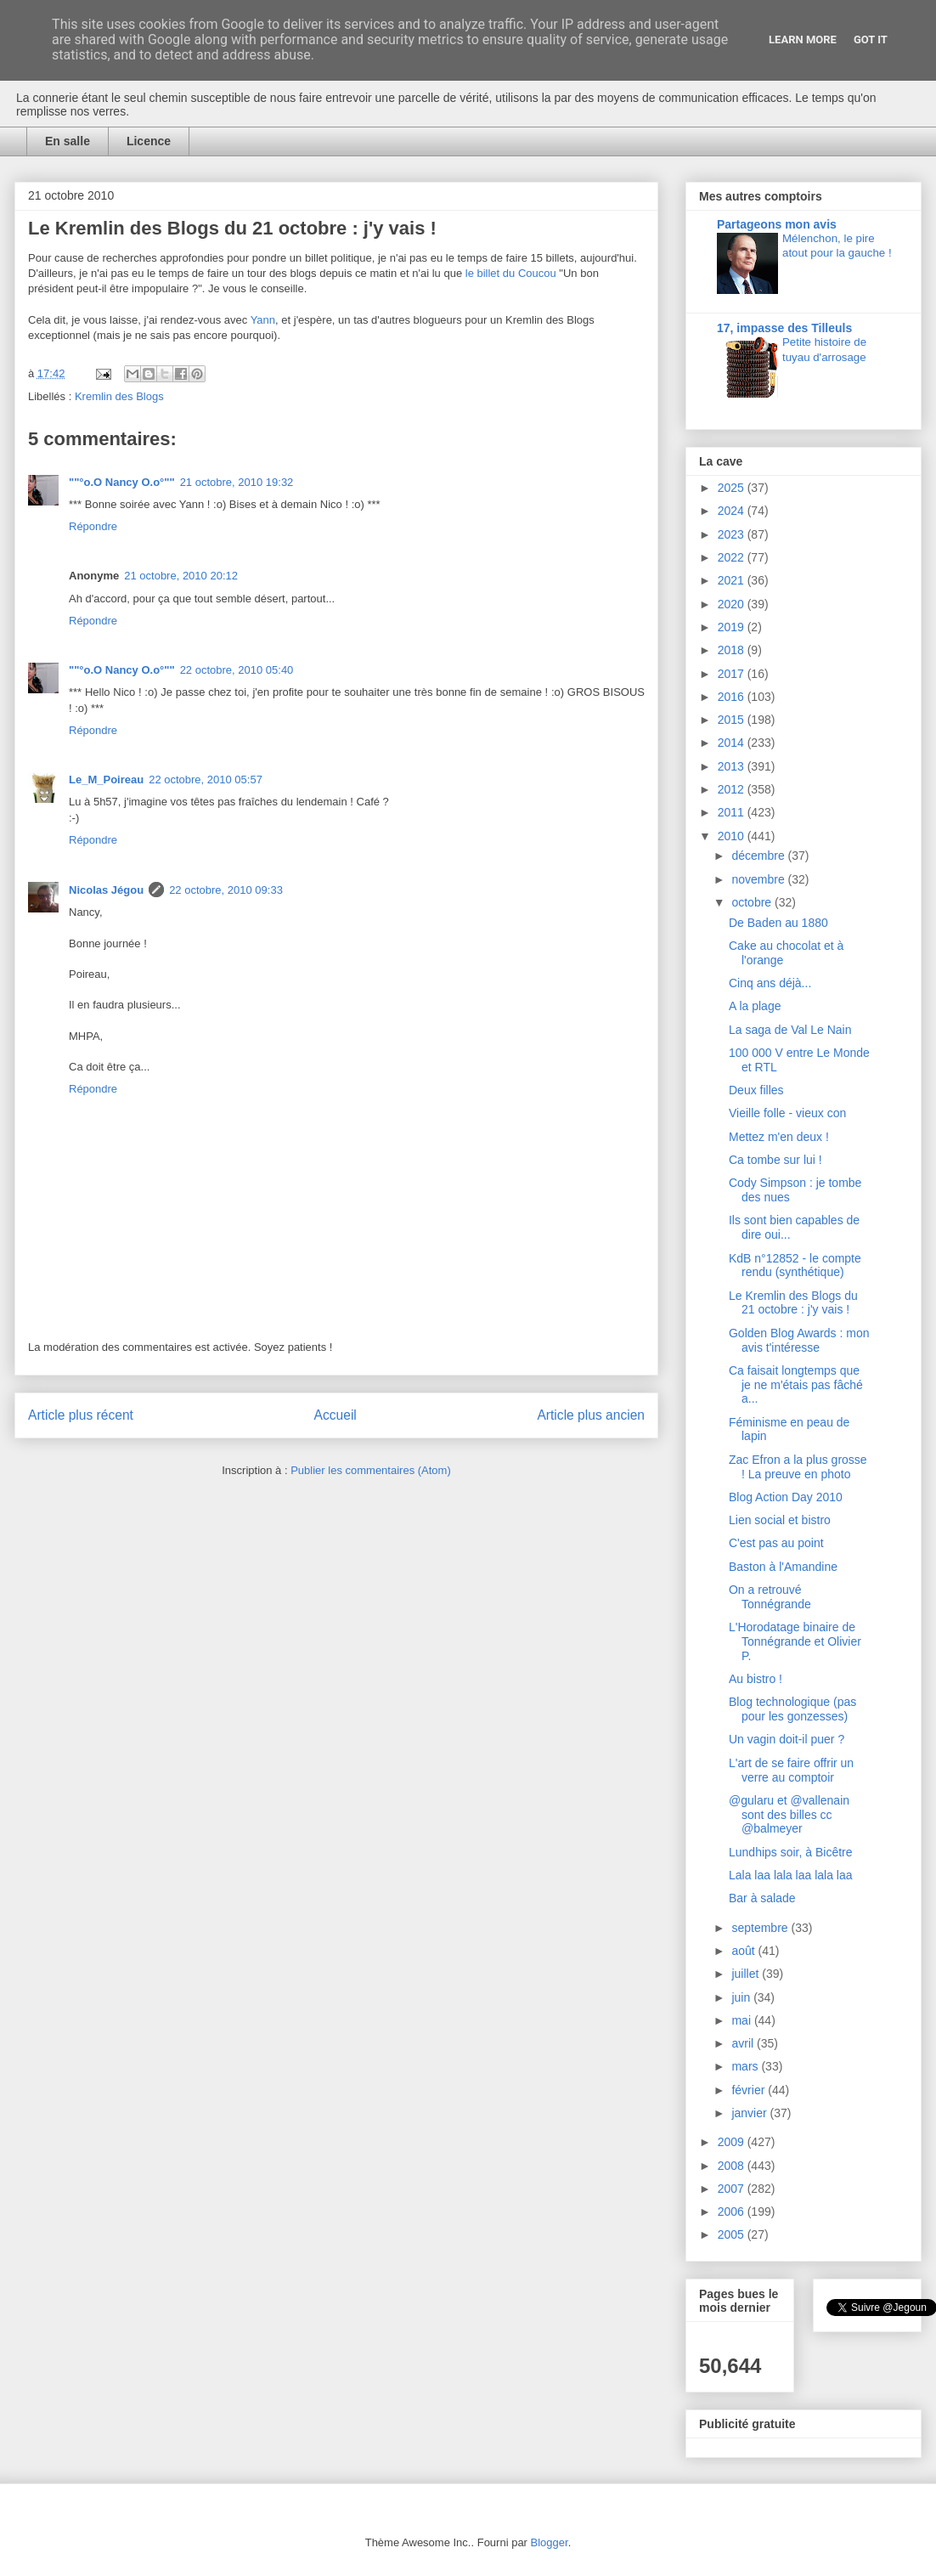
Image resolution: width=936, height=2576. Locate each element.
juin (742, 1997)
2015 (732, 719)
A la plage (755, 1006)
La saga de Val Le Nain (790, 1030)
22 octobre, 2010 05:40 (237, 670)
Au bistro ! (755, 1679)
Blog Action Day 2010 (786, 1497)
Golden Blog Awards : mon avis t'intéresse (799, 1340)
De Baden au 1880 (778, 922)
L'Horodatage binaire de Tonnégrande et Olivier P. (795, 1641)
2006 (732, 2211)
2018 (732, 650)
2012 (732, 789)
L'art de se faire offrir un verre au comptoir (791, 1770)
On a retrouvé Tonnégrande (770, 1597)
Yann (263, 320)
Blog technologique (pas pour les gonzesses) (792, 1709)
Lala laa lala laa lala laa (791, 1875)
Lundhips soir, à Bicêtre (791, 1852)
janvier (750, 2113)
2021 (732, 580)
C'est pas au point (776, 1543)
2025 (732, 487)
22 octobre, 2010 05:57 (205, 779)
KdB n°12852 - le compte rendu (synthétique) (795, 1265)
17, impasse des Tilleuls (784, 328)
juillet (746, 1973)
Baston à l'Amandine (783, 1566)
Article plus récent (80, 1415)
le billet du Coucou (510, 273)
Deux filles (756, 1090)
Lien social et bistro (780, 1520)
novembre (759, 879)
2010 (732, 836)
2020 (732, 604)
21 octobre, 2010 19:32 (237, 482)
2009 (732, 2142)
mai (742, 2020)
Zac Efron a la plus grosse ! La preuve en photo (798, 1467)
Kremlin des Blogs (119, 396)
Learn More (803, 39)
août (744, 1950)
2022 (732, 557)
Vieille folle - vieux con (787, 1113)
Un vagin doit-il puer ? (786, 1739)
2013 (732, 766)
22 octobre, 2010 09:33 (226, 890)
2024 (732, 510)
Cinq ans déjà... (770, 983)
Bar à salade (762, 1898)
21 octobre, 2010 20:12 (181, 575)
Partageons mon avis (777, 224)
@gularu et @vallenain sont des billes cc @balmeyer (789, 1815)
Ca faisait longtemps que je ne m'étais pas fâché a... (796, 1385)
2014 (732, 742)
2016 (732, 696)
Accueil (335, 1415)
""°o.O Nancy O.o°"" (122, 482)
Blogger (549, 2542)
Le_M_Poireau (106, 779)
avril (744, 2043)
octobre (753, 902)
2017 (732, 674)
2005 (732, 2234)
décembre (759, 855)
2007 (732, 2188)
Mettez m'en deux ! (779, 1137)
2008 (732, 2165)
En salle (67, 141)
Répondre (93, 526)
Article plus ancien (591, 1415)
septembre (761, 1928)
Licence (149, 141)
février (749, 2090)
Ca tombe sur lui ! (775, 1160)
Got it (871, 39)
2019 (732, 627)
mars (746, 2066)
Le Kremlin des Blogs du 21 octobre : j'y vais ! (793, 1303)
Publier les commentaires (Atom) (370, 1470)
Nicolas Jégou (106, 890)
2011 (732, 812)
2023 (732, 534)
